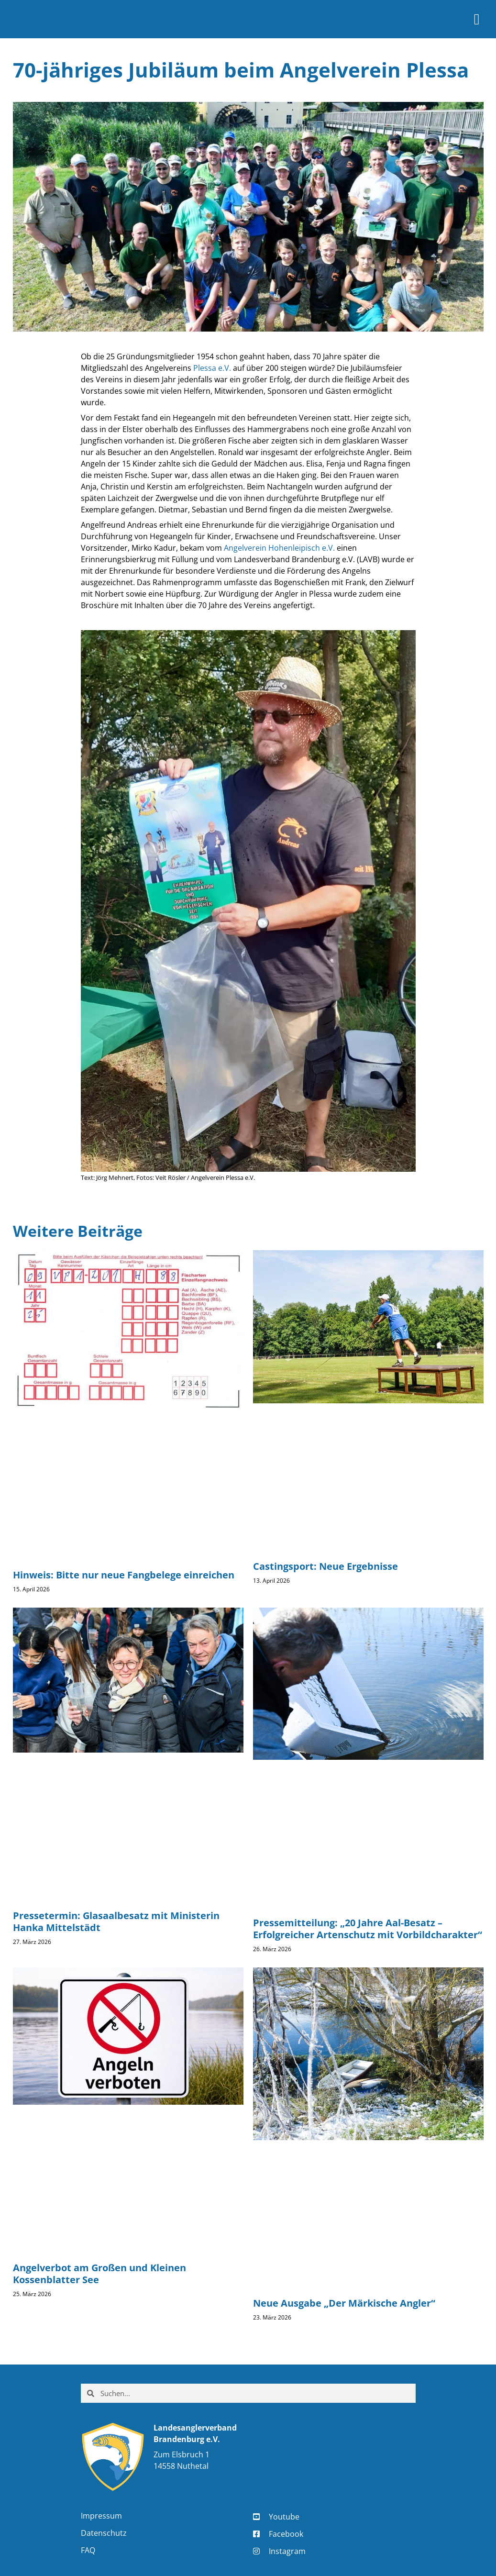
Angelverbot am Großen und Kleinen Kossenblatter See (99, 2273)
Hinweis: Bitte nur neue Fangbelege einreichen (123, 1574)
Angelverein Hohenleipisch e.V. (279, 548)
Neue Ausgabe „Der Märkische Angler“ (344, 2303)
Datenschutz (104, 2533)
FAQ (88, 2550)
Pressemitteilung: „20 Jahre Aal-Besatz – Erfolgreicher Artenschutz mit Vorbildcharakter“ (367, 1928)
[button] (477, 19)
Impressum (101, 2515)
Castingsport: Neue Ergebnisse (325, 1566)
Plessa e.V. (212, 368)
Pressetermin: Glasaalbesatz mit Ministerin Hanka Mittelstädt (116, 1921)
